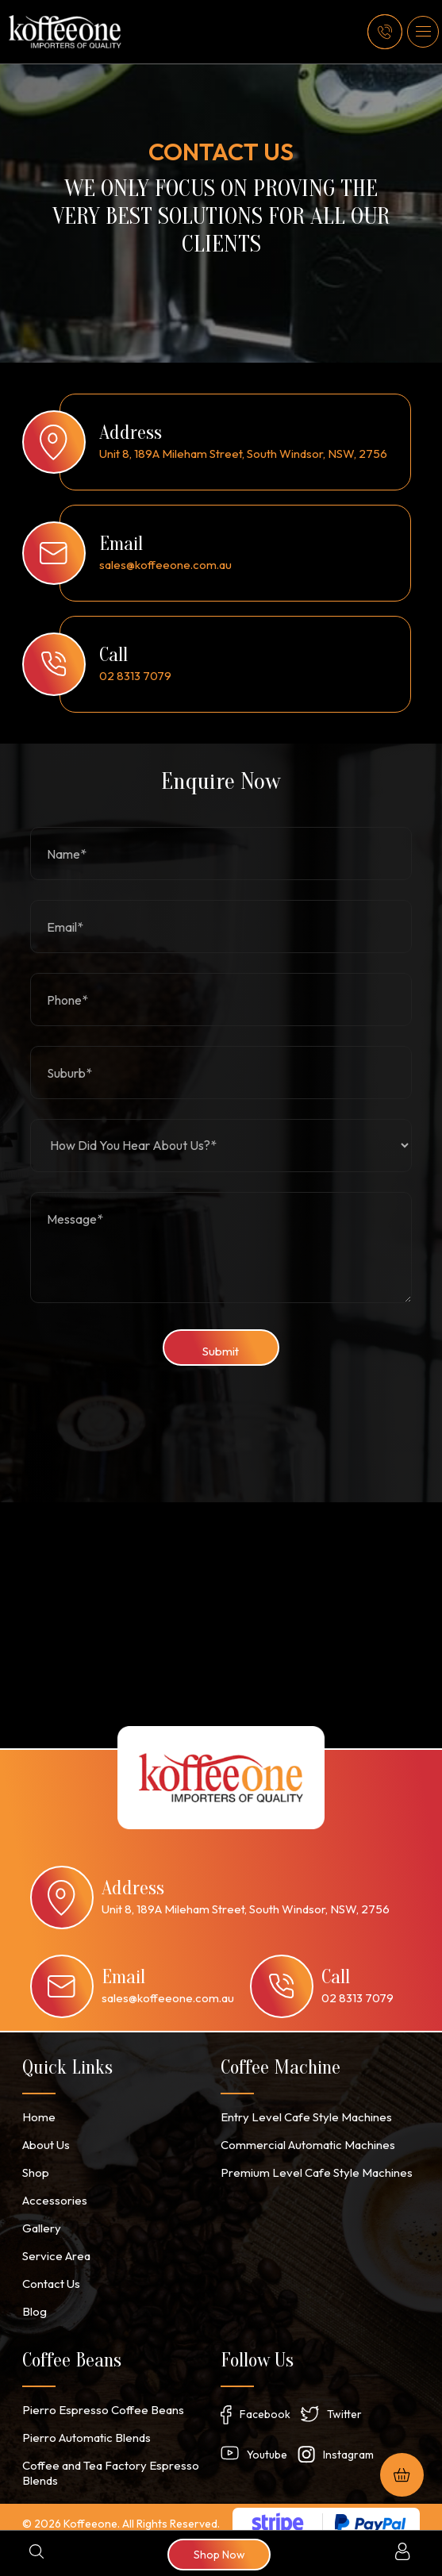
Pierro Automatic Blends (83, 2426)
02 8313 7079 (135, 675)
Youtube (267, 2443)
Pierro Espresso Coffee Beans (99, 2399)
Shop (35, 2166)
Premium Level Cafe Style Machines (309, 2166)
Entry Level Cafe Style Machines (301, 2112)
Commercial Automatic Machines (302, 2139)
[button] (423, 32)
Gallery (40, 2220)
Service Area (54, 2247)
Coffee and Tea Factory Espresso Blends (107, 2460)
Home (37, 2112)
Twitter (344, 2401)
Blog (33, 2301)
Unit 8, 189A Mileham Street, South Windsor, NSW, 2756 (243, 453)
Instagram (348, 2443)
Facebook (265, 2401)
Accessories (53, 2193)
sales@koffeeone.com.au (165, 564)
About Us (44, 2139)
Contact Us (50, 2274)
